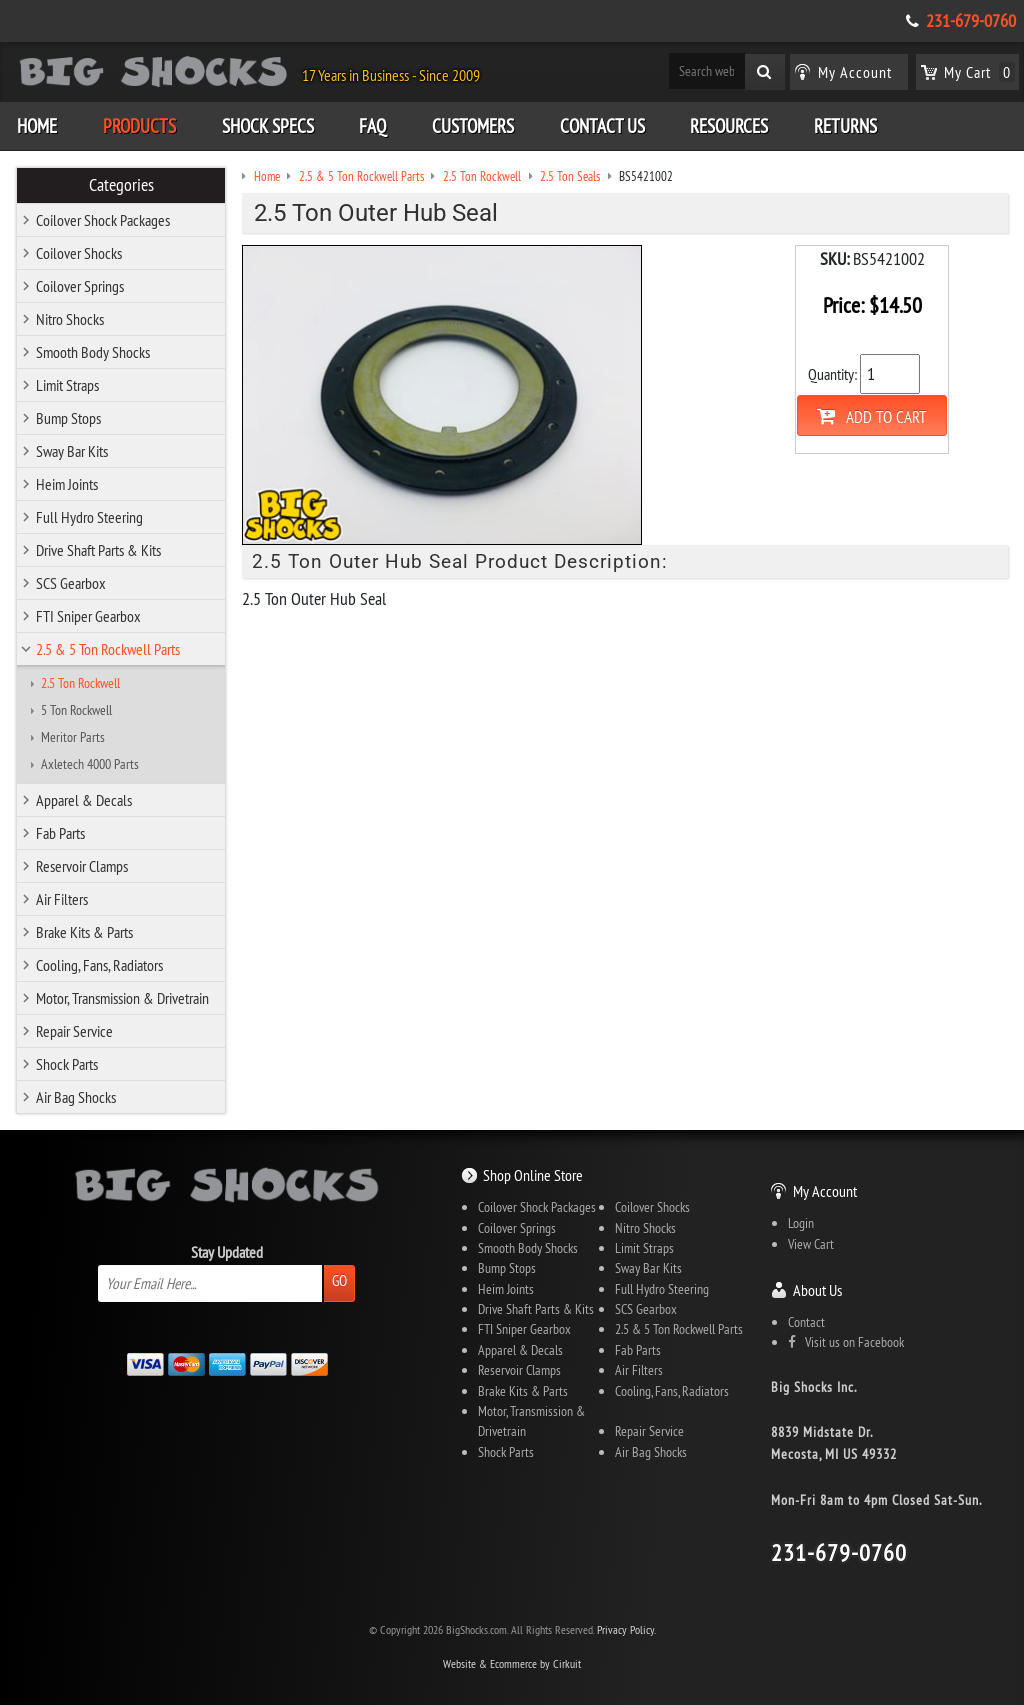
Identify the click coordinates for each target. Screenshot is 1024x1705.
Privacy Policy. (626, 1629)
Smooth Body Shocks (93, 352)
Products (139, 126)
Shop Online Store (533, 1175)
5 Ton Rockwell (76, 710)
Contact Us (602, 126)
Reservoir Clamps (82, 866)
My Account (825, 1191)
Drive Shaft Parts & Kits (98, 550)
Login (801, 1223)
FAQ (372, 126)
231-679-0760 (971, 21)
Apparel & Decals (84, 800)
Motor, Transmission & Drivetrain (122, 998)
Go (339, 1280)
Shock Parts (67, 1064)
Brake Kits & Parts (84, 932)
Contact (806, 1322)
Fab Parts (60, 833)
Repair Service (74, 1031)
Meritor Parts (73, 737)
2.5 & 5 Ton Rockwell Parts (108, 649)
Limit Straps (67, 385)
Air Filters (62, 899)
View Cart (811, 1244)
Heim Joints (67, 484)
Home (37, 126)
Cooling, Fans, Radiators (99, 965)
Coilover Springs (80, 286)
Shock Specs (268, 126)
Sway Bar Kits (72, 451)
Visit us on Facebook (846, 1342)
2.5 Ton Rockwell (80, 683)
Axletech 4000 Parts (90, 764)
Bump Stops (68, 418)
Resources (729, 126)
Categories (121, 185)
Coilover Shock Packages (103, 220)
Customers (473, 126)
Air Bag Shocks (76, 1097)
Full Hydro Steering (89, 517)
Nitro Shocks (70, 319)
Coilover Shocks (79, 253)
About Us (817, 1290)
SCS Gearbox (71, 583)
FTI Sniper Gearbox (88, 616)
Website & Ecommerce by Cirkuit (512, 1663)
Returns (845, 126)
